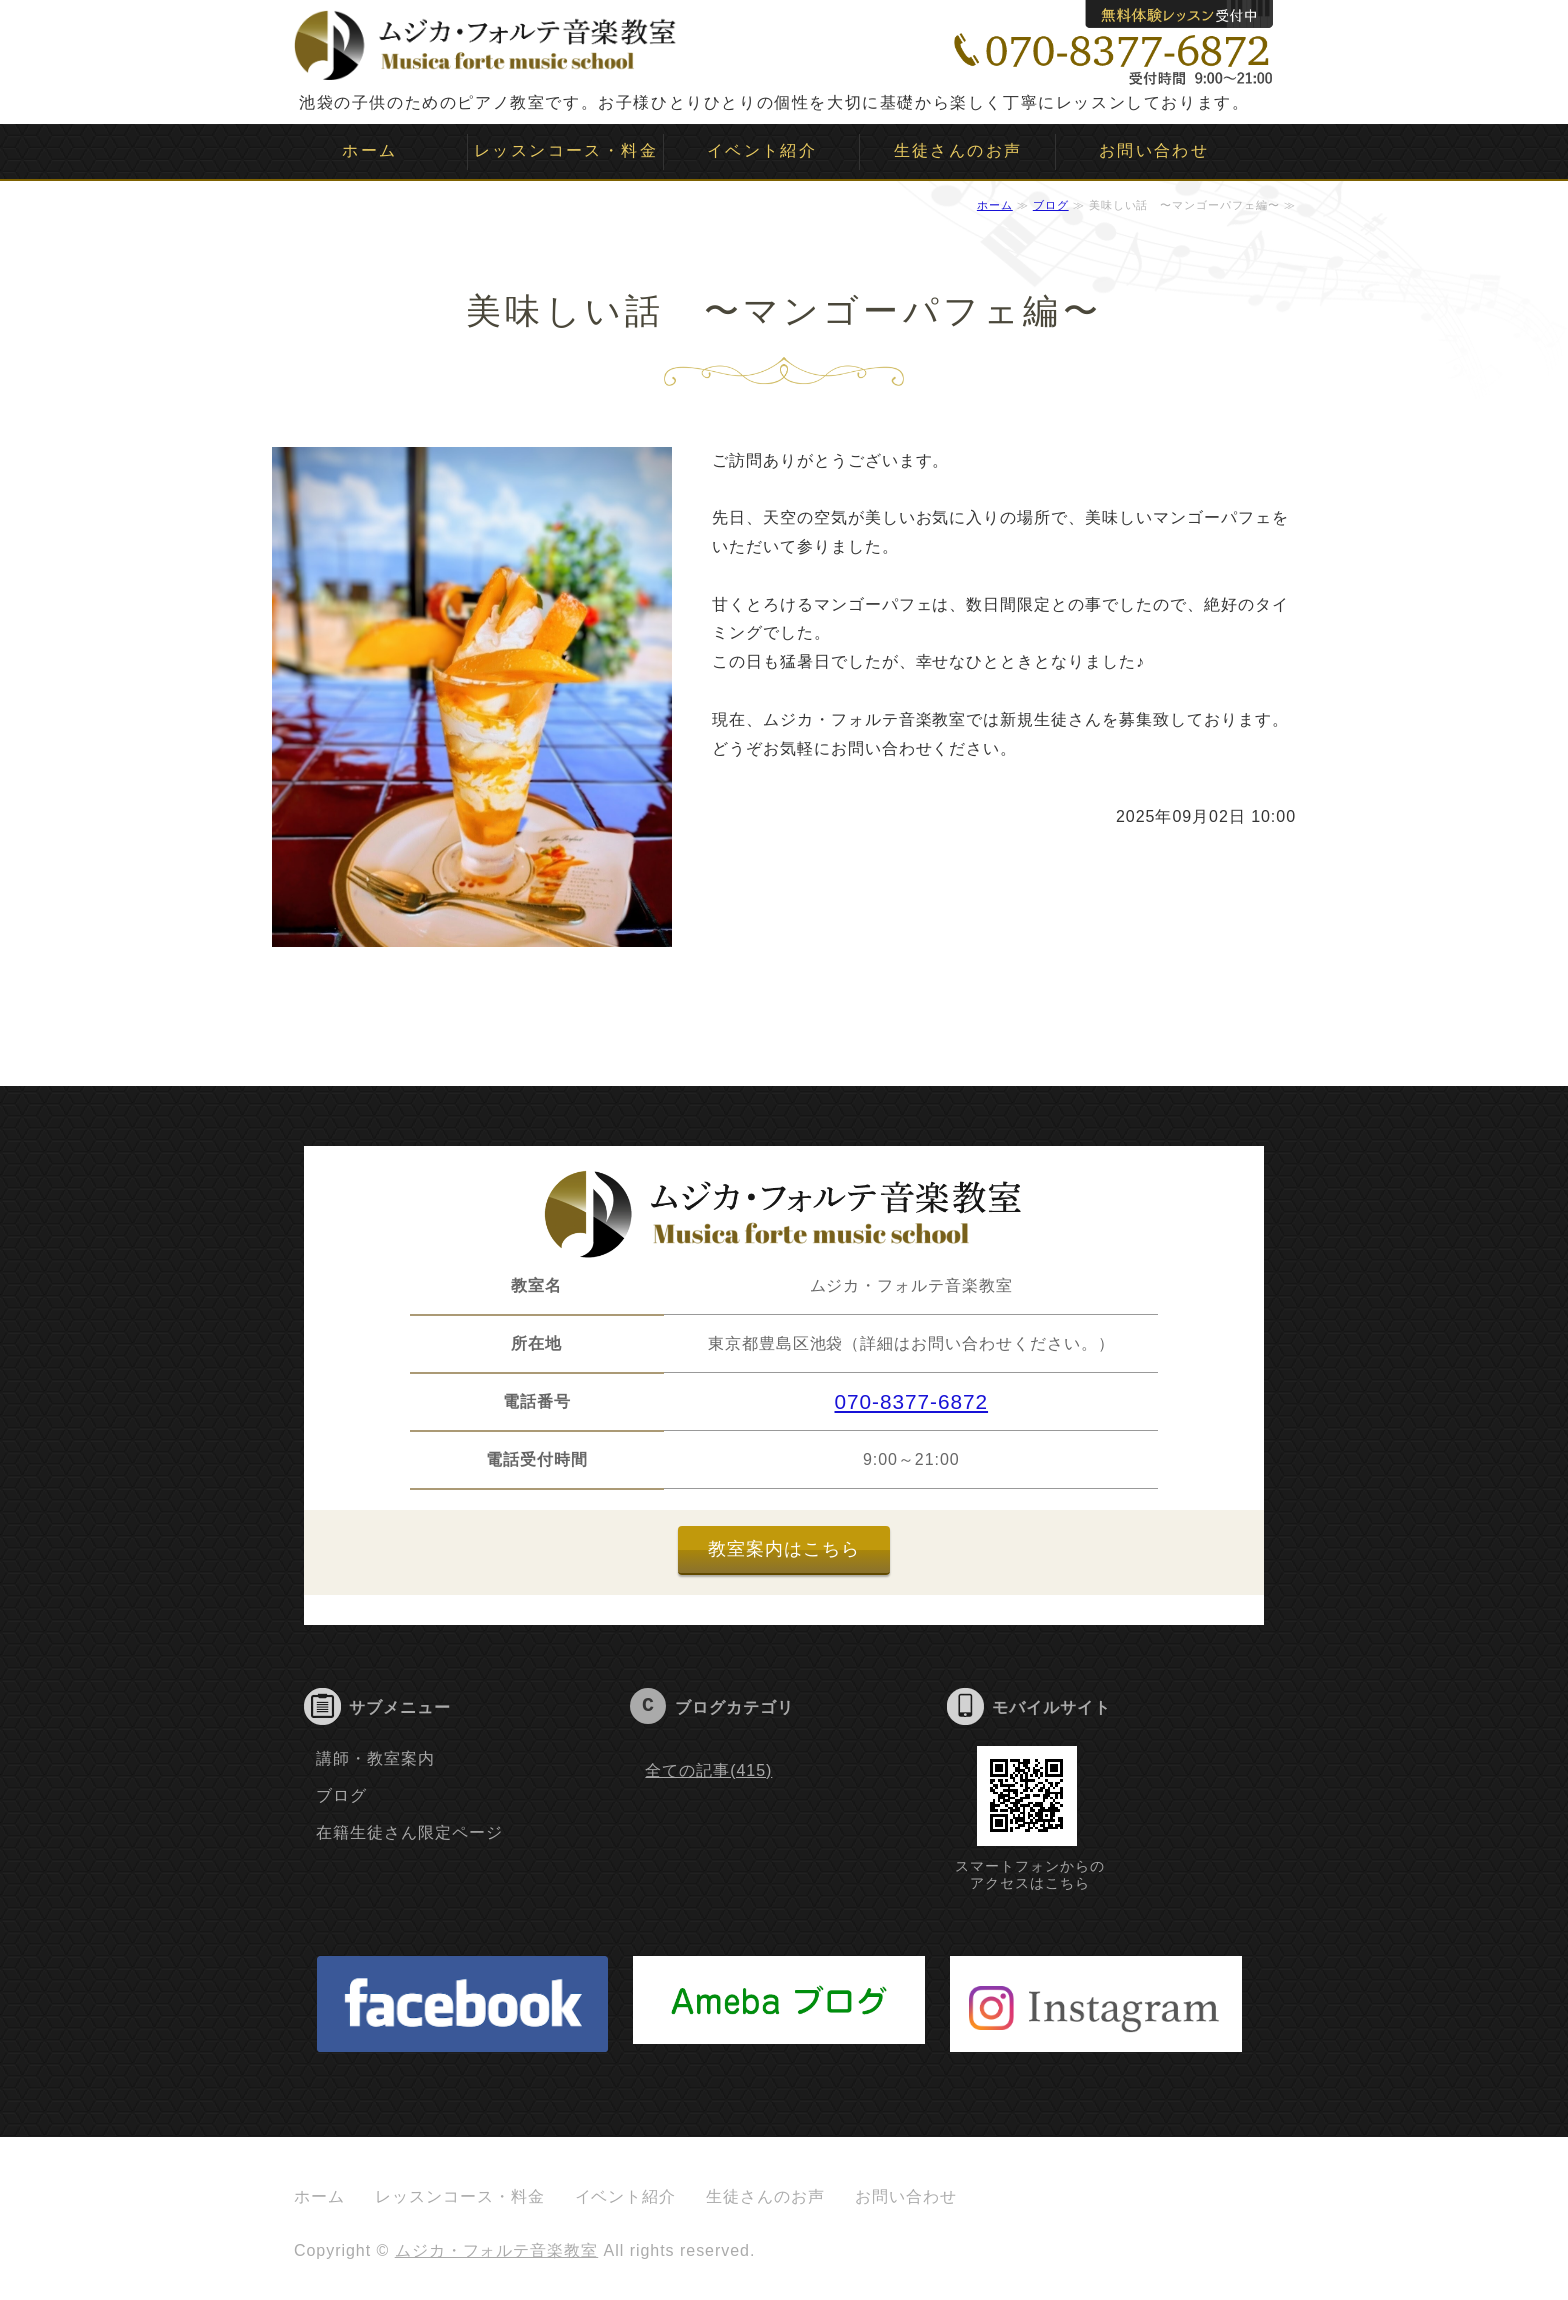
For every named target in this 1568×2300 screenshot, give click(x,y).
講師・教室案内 (375, 1758)
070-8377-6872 (912, 1401)
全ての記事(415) (708, 1770)
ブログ (1051, 205)
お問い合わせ (1154, 150)
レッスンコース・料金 (566, 150)
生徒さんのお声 (958, 150)
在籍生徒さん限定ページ (409, 1832)
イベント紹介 (762, 150)
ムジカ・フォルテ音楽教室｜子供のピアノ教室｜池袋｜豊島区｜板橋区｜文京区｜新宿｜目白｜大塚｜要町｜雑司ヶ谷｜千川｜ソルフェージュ (486, 40)
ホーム (369, 150)
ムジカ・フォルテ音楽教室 (497, 2250)
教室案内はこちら (784, 1549)
